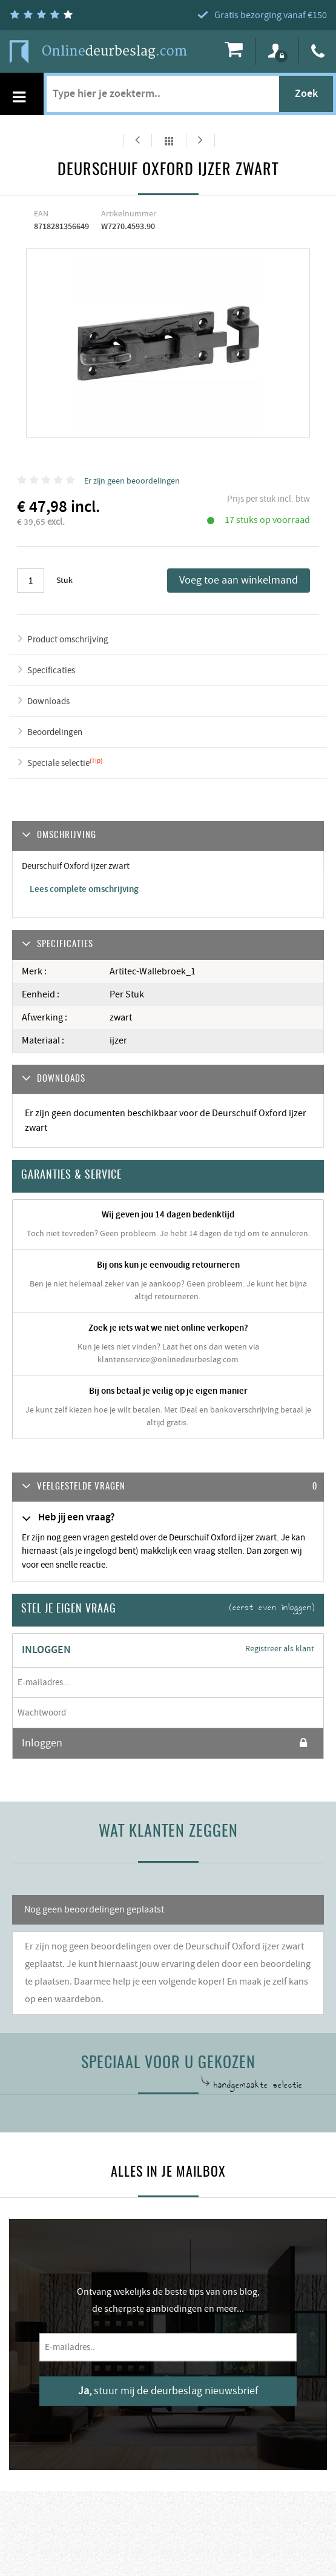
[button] (168, 1487)
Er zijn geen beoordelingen (132, 481)
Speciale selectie (58, 763)
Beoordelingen (54, 732)
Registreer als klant (279, 1648)
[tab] (168, 1487)
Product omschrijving (67, 639)
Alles (168, 140)
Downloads (48, 701)
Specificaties (51, 670)
